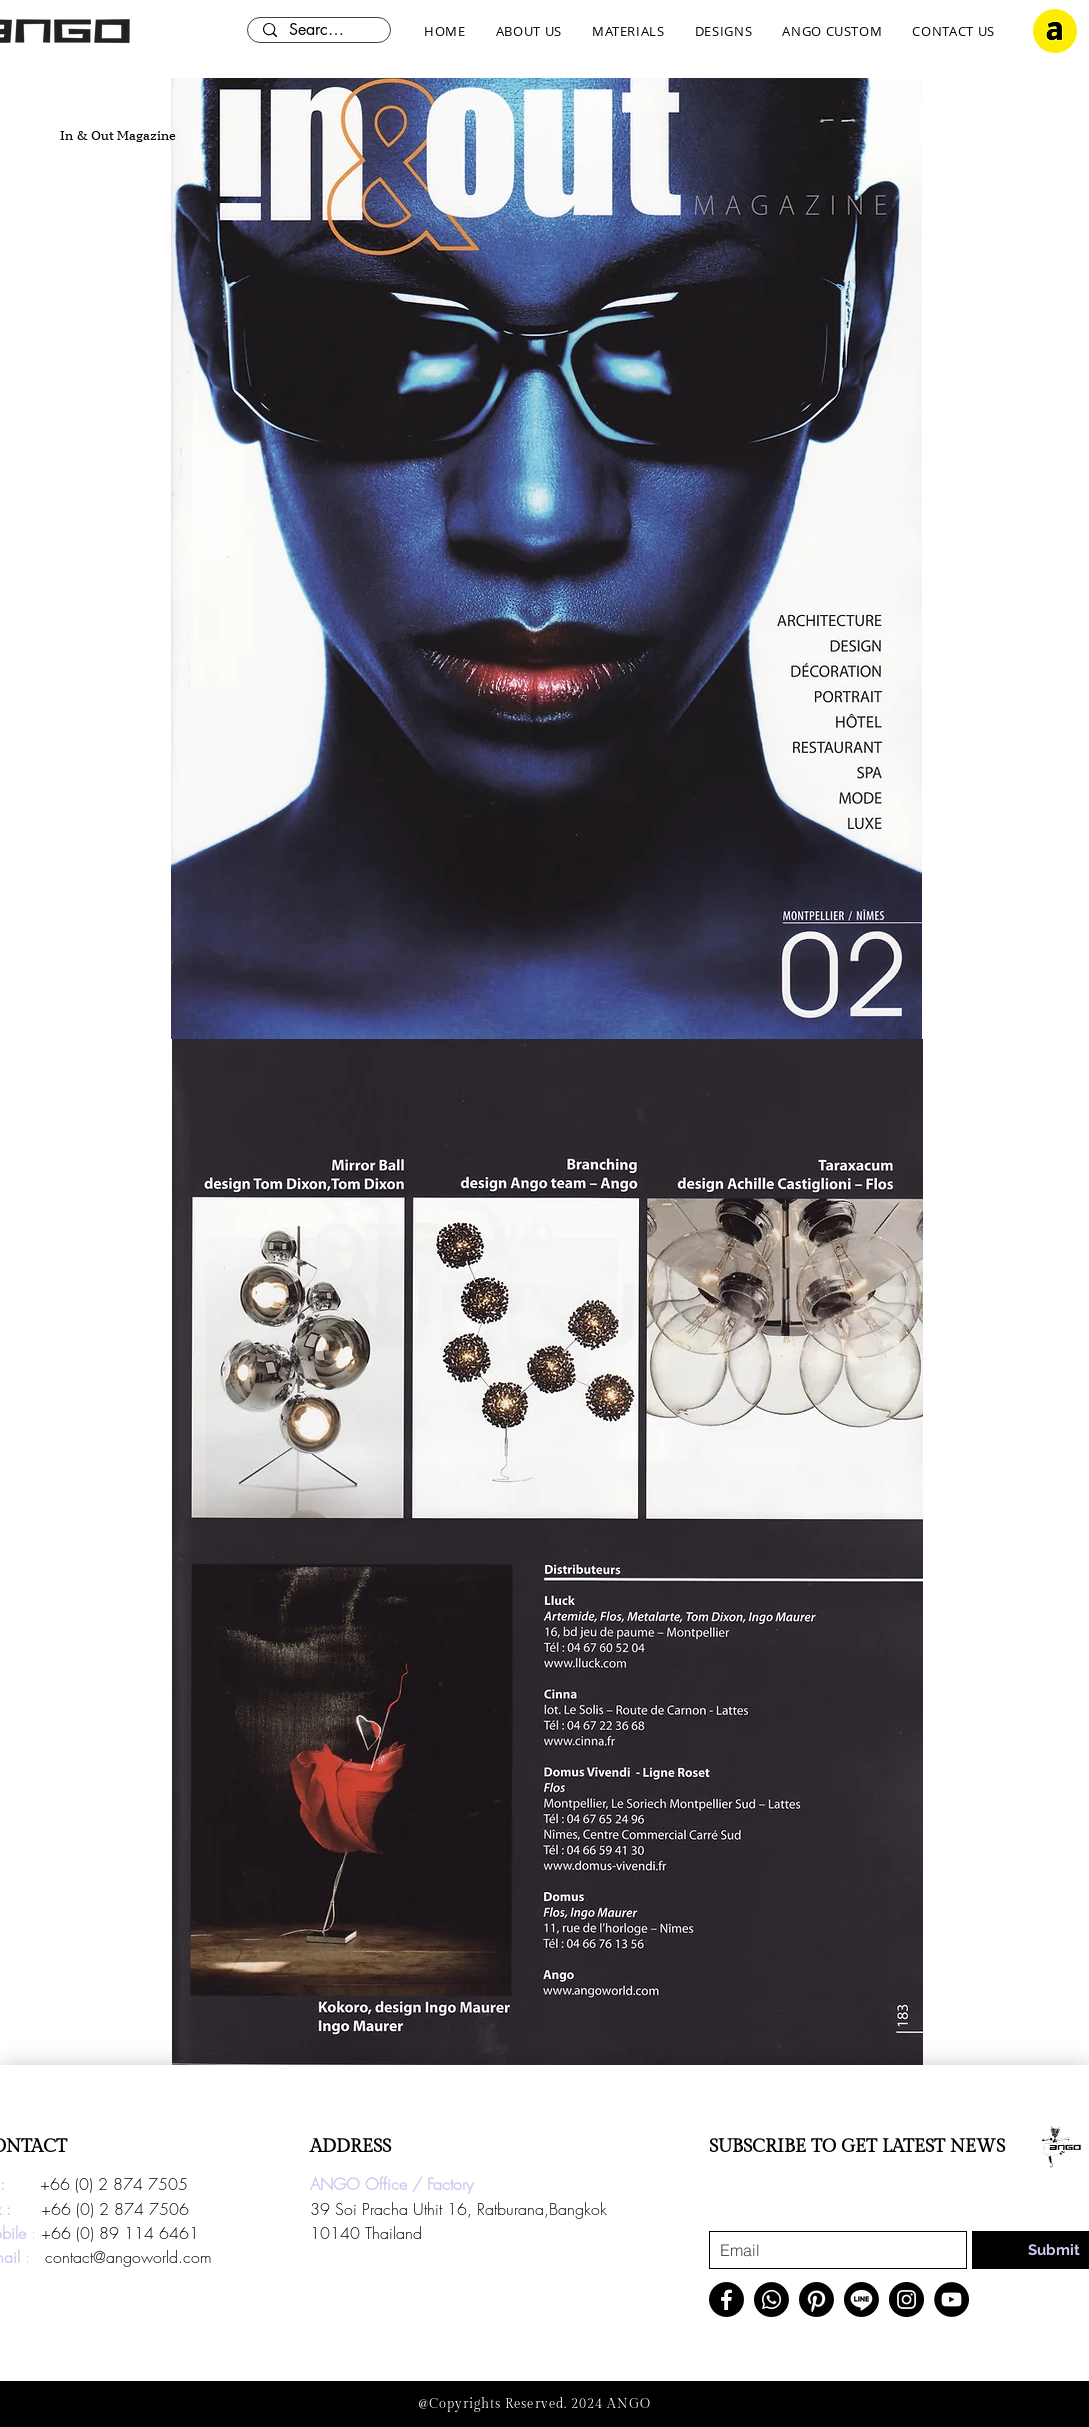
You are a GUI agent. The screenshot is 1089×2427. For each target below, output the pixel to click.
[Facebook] (726, 2299)
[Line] (861, 2299)
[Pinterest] (816, 2299)
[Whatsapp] (771, 2299)
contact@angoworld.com (128, 2257)
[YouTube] (951, 2299)
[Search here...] (318, 30)
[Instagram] (906, 2299)
